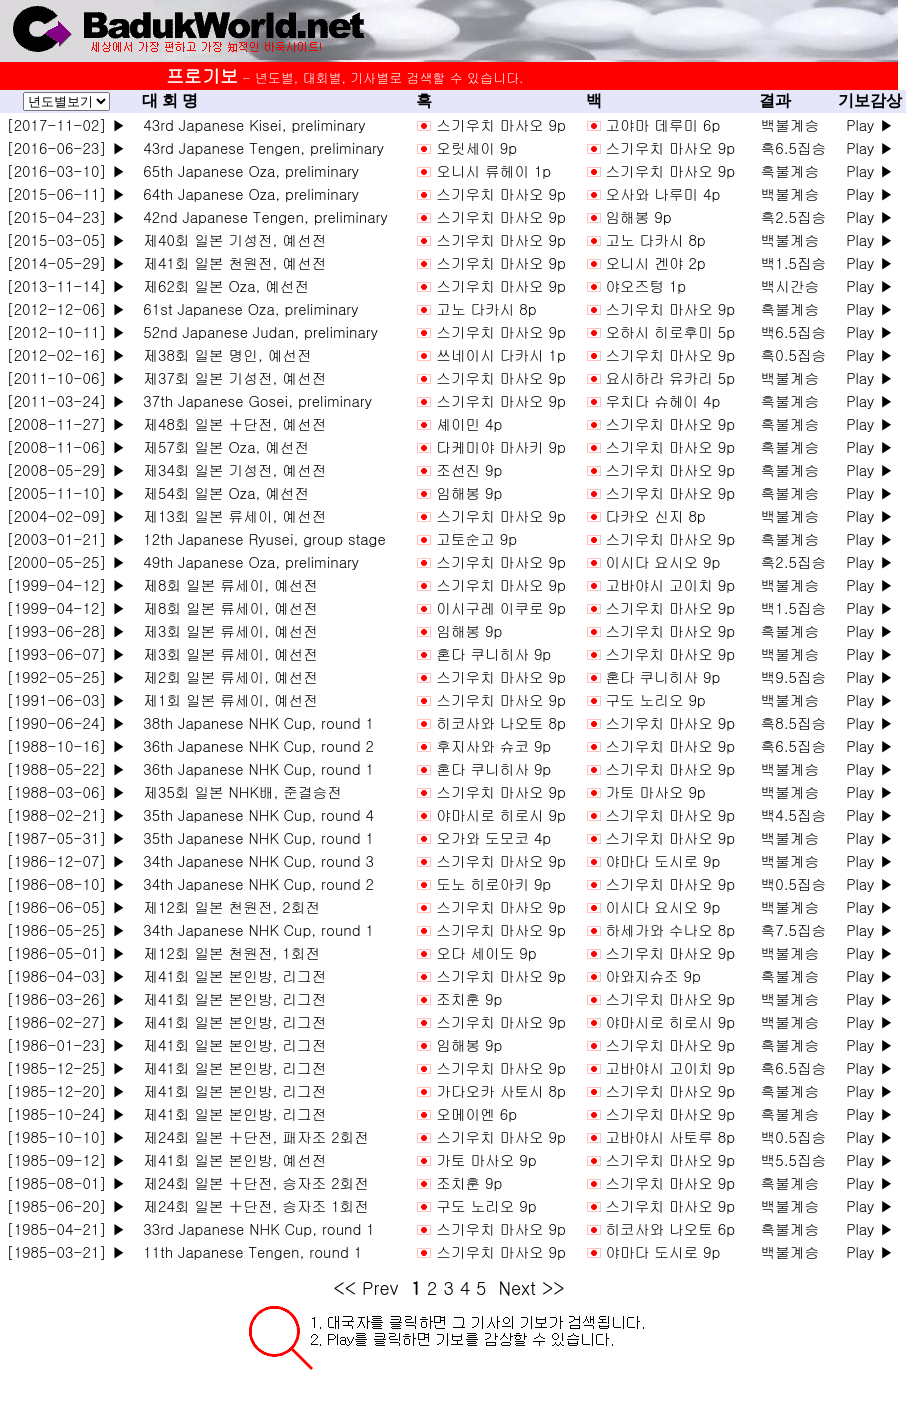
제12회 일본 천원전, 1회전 (227, 952)
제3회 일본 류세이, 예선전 (226, 630)
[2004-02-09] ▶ (66, 515)
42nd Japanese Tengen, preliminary (261, 216)
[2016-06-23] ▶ (66, 147)
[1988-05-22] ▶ (66, 768)
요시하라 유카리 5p (670, 377)
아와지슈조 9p (652, 975)
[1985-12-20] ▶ (66, 1090)
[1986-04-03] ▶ (66, 975)
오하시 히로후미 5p (670, 331)
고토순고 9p (476, 538)
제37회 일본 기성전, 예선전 (230, 377)
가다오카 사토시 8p (501, 1090)
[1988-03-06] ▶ (66, 791)
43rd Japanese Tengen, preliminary (259, 147)
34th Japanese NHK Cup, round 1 (254, 929)
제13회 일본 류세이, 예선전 (230, 515)
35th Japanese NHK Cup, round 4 (254, 814)
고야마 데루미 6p (662, 124)
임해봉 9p (638, 216)
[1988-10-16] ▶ (66, 745)
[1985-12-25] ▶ (66, 1067)
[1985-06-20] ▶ (66, 1205)
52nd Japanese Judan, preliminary (256, 331)
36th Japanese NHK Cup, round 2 (254, 745)
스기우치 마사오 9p (501, 124)
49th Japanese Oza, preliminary (247, 561)
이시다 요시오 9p (662, 561)
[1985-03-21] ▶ (66, 1251)
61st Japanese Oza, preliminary (246, 308)
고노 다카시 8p (655, 239)
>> (553, 1287)
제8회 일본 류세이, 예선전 (226, 584)
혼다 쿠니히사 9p (493, 653)
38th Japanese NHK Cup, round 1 (254, 722)
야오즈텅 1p (645, 285)
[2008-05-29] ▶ (66, 469)
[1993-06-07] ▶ (66, 653)
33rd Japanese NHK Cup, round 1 (254, 1228)
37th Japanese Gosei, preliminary (253, 400)
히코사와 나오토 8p (501, 722)
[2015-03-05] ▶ (66, 239)
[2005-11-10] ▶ (66, 492)
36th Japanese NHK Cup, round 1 (254, 768)
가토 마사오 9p (655, 791)
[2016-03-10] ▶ (66, 170)
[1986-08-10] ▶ (66, 883)
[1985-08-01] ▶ (66, 1182)
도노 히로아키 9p (493, 883)
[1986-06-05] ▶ (66, 906)
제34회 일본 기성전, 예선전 (230, 469)
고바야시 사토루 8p (670, 1136)
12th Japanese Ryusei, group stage (260, 538)
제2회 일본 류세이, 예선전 (226, 676)
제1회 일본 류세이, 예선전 (226, 699)
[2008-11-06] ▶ (66, 446)
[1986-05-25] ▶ (66, 929)
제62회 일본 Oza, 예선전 (222, 285)
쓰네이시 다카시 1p (501, 354)
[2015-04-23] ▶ (66, 216)
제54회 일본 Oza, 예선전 (222, 492)
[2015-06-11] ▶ (66, 193)
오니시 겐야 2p (655, 262)
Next (516, 1287)
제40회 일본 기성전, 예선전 (230, 239)
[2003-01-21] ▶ (66, 538)
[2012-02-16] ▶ (66, 354)
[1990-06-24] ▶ (66, 722)
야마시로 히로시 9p (501, 814)
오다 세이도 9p (486, 952)
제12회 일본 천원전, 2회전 (227, 906)
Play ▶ (870, 124)
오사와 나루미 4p (662, 193)
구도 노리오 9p (655, 699)
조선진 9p (469, 469)
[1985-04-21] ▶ (66, 1228)
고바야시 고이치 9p (670, 584)
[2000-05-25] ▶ (66, 561)
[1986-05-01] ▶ (66, 952)
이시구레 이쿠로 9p (501, 607)
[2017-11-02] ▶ (66, 124)
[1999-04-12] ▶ (66, 584)
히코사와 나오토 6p (670, 1228)
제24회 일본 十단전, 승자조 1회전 (251, 1205)
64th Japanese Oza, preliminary (247, 193)
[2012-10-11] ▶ (66, 331)
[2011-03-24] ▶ (66, 400)
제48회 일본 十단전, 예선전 (230, 423)
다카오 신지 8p (655, 515)
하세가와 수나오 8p (670, 929)
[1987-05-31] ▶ (66, 837)
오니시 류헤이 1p (493, 170)
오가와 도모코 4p (493, 837)
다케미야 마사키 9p (501, 446)
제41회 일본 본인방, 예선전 (230, 1159)
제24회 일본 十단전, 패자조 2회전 (251, 1136)
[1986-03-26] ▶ (66, 998)
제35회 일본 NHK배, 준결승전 (238, 791)
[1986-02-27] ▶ (66, 1021)
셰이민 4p (469, 423)
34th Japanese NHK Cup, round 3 (254, 860)
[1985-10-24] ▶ (66, 1113)
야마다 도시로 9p (662, 860)
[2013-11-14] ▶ (66, 285)
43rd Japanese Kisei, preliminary (250, 124)
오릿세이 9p (476, 147)
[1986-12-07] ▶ (66, 860)
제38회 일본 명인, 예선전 (223, 354)
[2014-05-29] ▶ (66, 262)
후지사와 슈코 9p (493, 745)
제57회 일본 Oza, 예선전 (222, 446)
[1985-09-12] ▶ (66, 1159)
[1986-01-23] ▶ (66, 1044)
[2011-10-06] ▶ (66, 377)
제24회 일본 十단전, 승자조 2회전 (251, 1182)
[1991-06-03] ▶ (66, 699)
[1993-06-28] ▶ (66, 630)
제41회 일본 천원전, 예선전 (230, 262)
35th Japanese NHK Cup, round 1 (254, 837)
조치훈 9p (469, 998)
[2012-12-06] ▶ (66, 308)
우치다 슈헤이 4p (662, 400)
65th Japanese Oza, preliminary (247, 170)
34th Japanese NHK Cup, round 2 (254, 883)
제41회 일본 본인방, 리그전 (230, 975)
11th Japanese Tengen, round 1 (248, 1251)
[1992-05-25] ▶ (66, 676)
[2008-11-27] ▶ (66, 423)
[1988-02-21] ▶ (66, 814)
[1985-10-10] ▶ (66, 1136)
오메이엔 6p (476, 1113)
